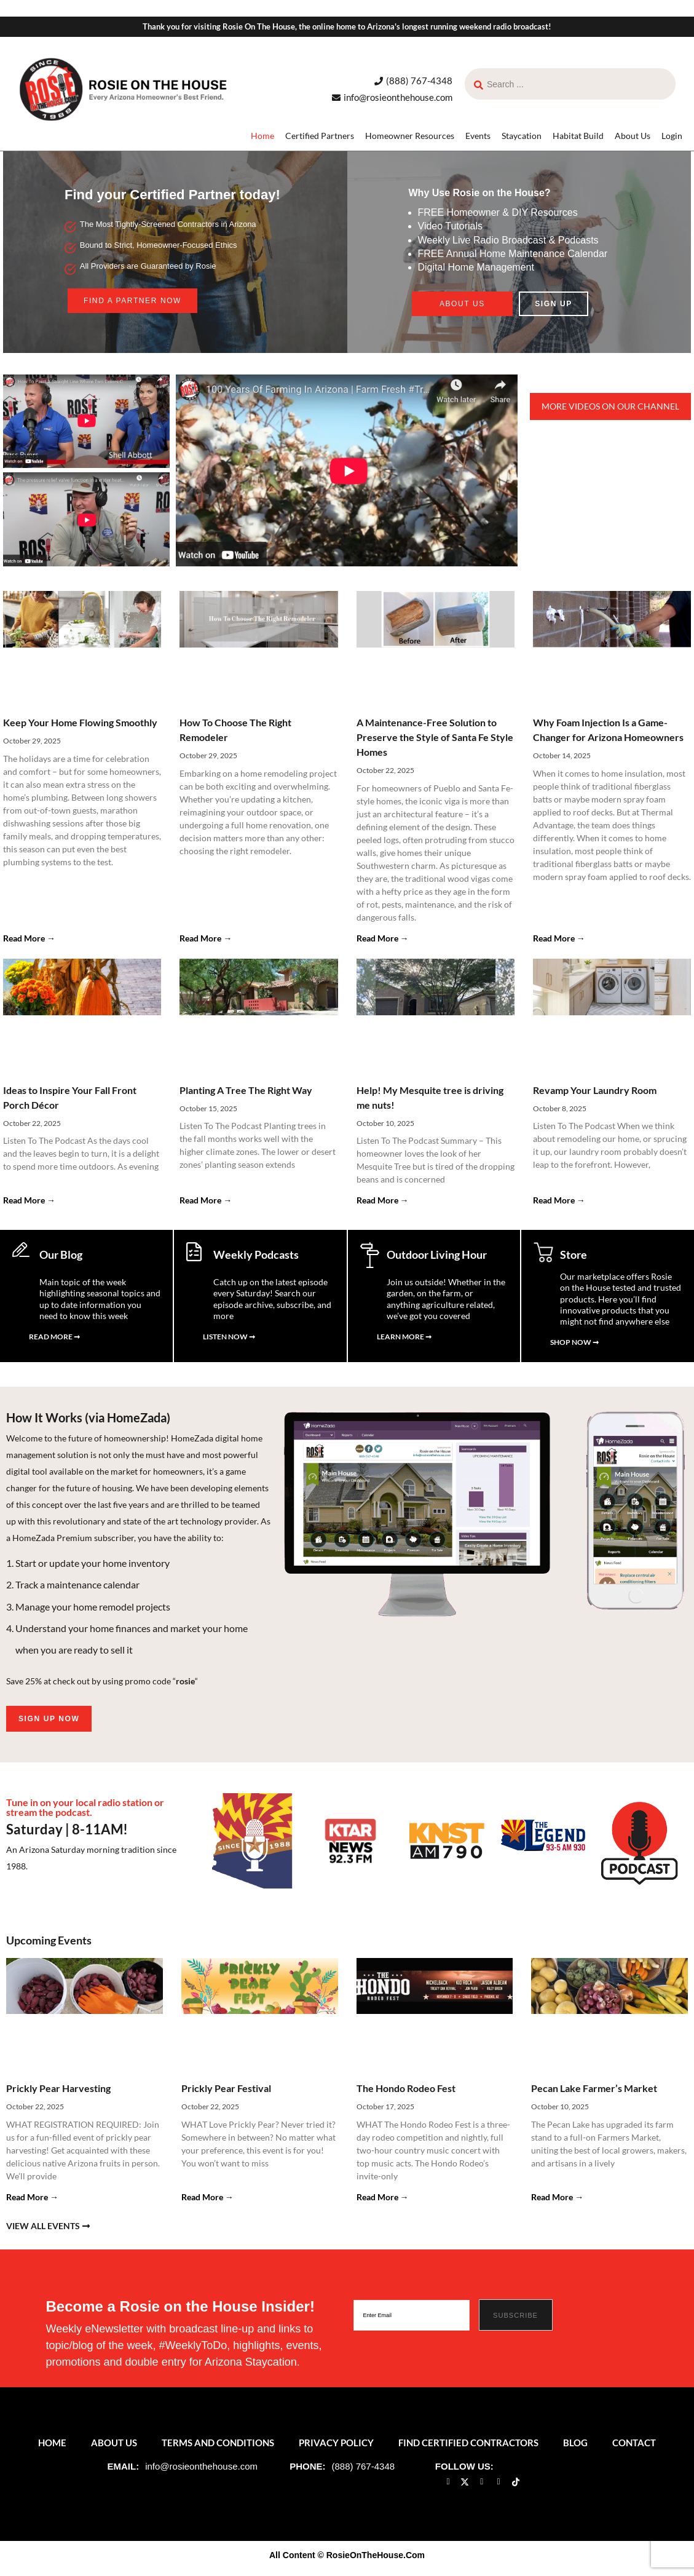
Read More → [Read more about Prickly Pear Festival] (207, 2202)
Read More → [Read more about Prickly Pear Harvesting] (32, 2202)
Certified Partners (319, 135)
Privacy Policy (336, 2448)
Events (478, 135)
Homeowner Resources (409, 135)
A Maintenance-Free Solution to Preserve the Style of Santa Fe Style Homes (435, 737)
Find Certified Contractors (468, 2448)
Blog (575, 2448)
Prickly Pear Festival (226, 2093)
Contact (634, 2448)
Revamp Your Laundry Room (595, 1090)
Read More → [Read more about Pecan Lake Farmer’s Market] (557, 2202)
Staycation (522, 135)
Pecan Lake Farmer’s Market (594, 2093)
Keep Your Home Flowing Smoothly (80, 722)
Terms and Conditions (218, 2448)
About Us (632, 135)
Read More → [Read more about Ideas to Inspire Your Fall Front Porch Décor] (29, 1200)
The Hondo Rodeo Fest (406, 2093)
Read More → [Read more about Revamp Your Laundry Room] (559, 1200)
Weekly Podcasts (256, 1254)
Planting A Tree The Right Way (245, 1090)
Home (262, 135)
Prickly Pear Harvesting (58, 2093)
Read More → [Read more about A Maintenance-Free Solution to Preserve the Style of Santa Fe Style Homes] (383, 938)
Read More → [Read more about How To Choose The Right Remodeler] (205, 938)
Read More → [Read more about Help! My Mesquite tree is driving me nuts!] (383, 1200)
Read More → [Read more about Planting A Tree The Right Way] (205, 1200)
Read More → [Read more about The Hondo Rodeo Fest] (383, 2202)
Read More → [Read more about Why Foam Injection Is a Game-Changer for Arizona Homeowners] (559, 938)
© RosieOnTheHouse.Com (371, 2561)
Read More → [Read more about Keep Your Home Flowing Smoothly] (29, 938)
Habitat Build (578, 135)
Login (671, 135)
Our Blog (60, 1254)
